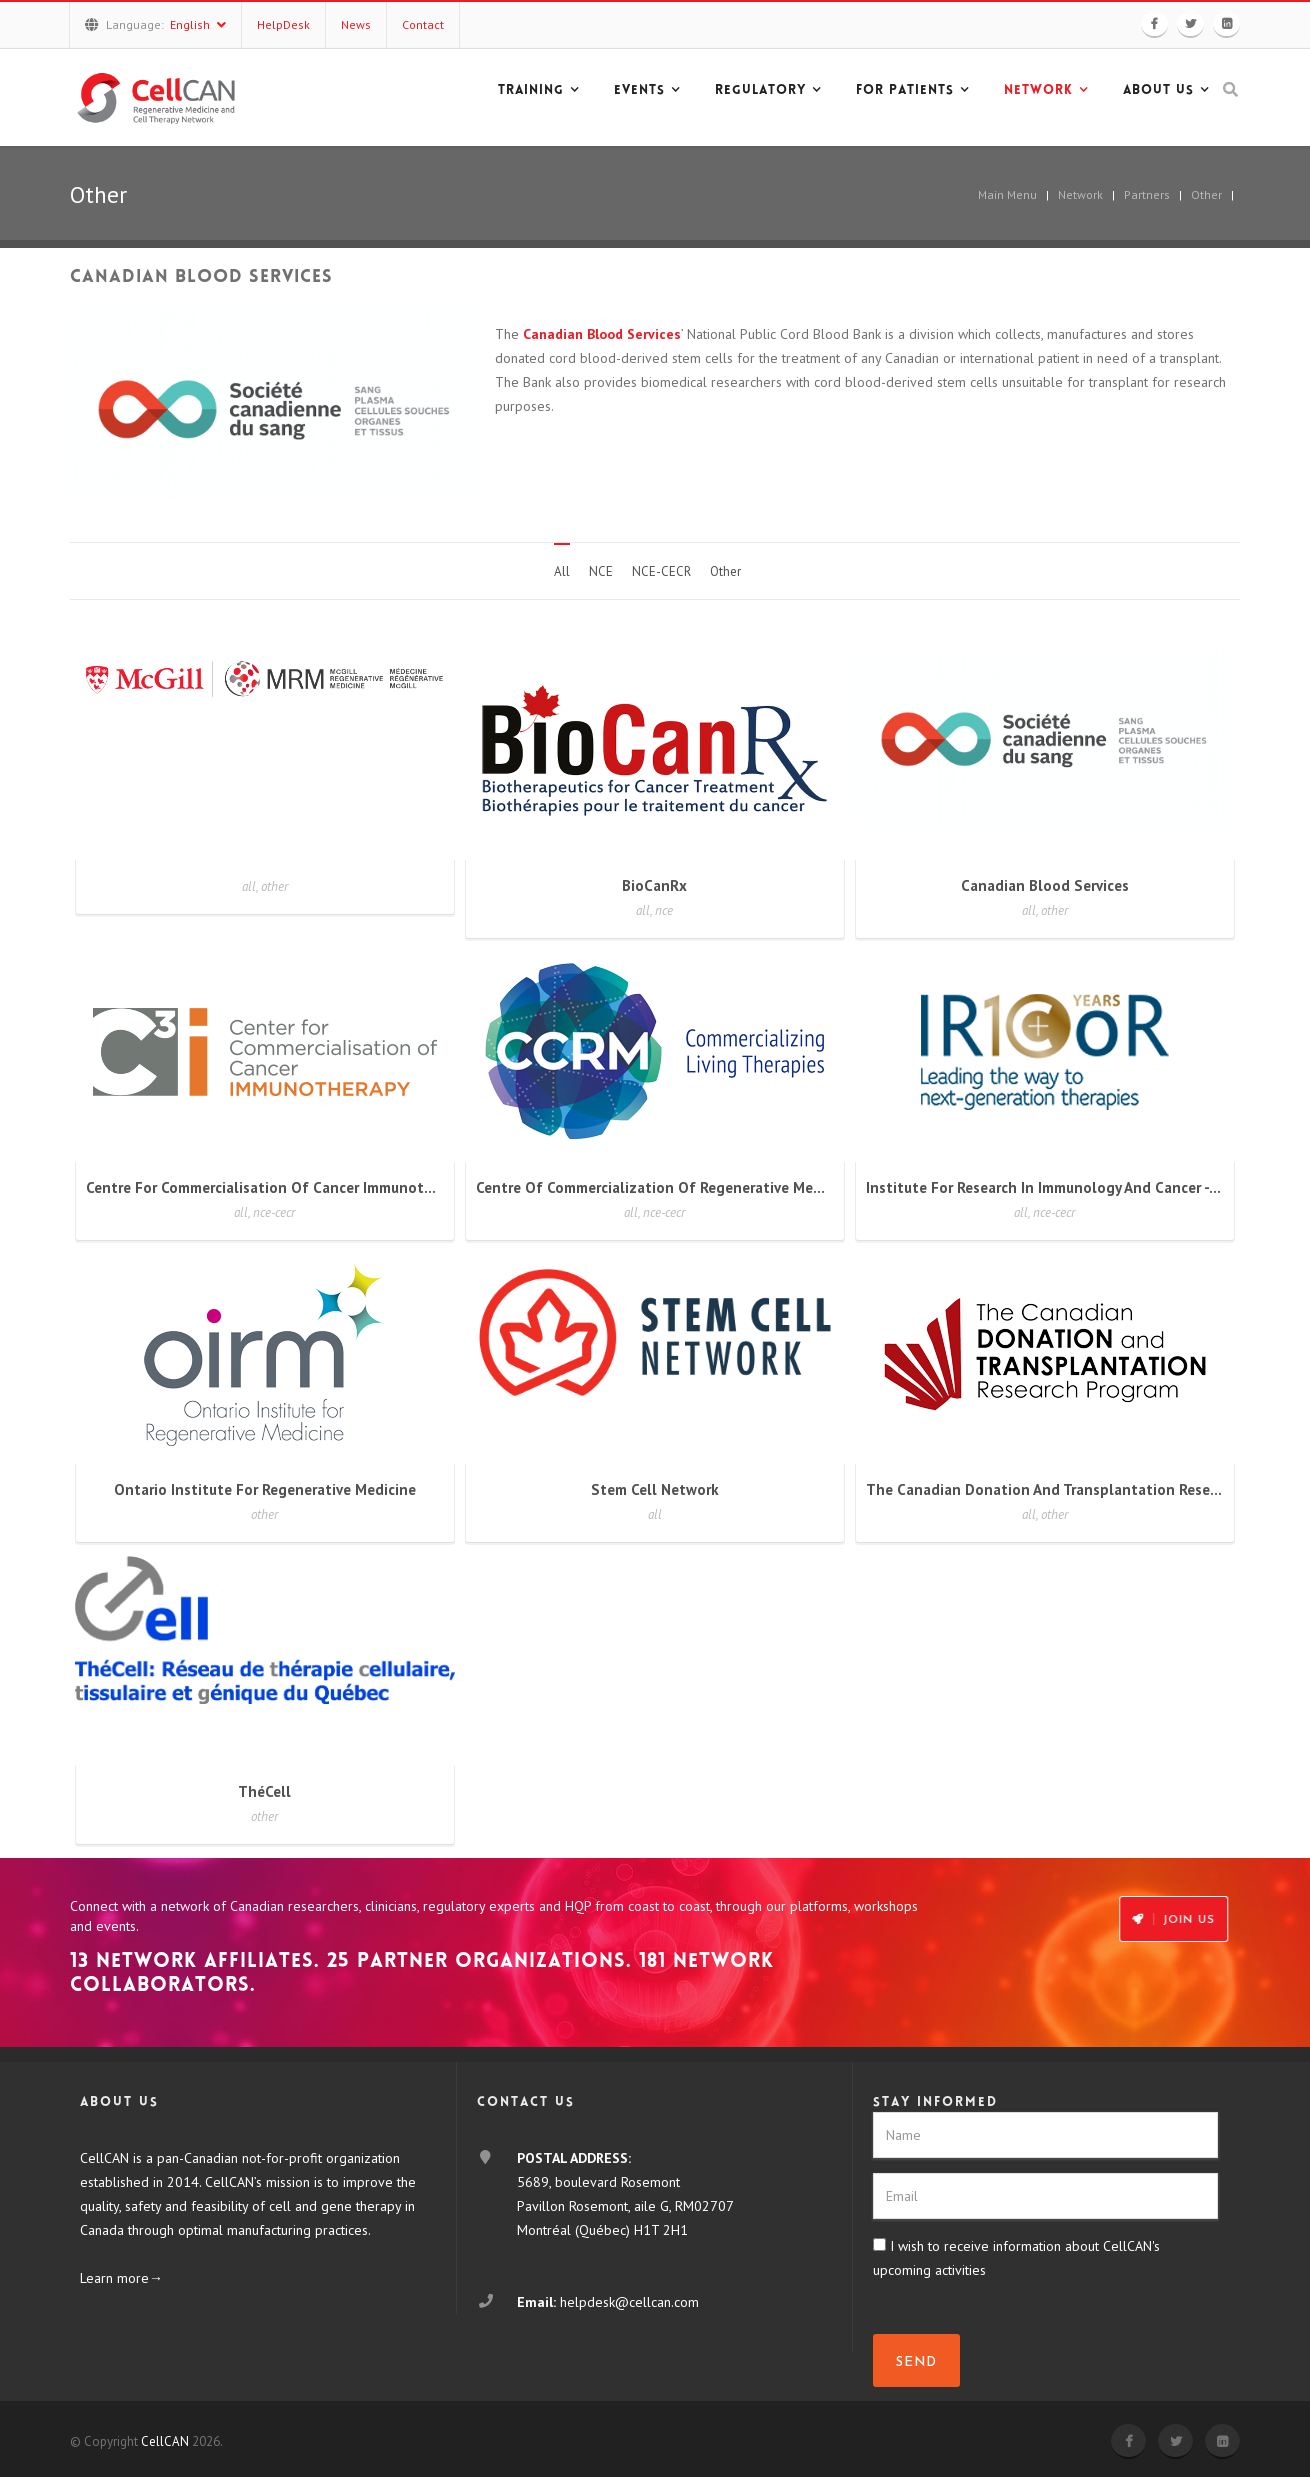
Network (1080, 194)
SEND (916, 2362)
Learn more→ (121, 2278)
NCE (601, 571)
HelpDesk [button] (283, 24)
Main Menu (1007, 194)
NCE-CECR (661, 571)
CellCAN (165, 2441)
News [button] (356, 24)
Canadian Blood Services (602, 334)
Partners (1147, 194)
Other (1206, 194)
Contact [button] (423, 24)
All (562, 571)
